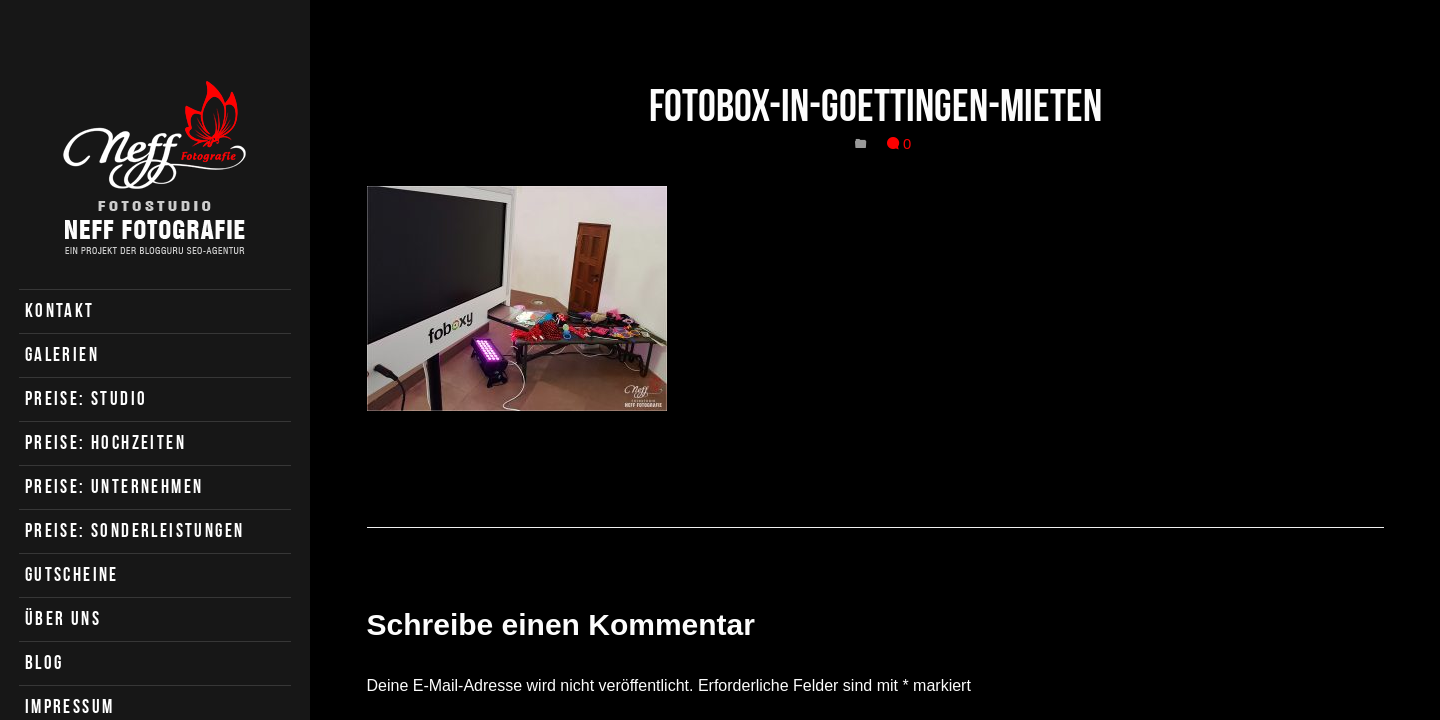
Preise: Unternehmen (114, 486)
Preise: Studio (86, 398)
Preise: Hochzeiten (105, 442)
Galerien (62, 354)
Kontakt (60, 310)
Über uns (63, 618)
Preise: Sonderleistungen (135, 530)
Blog (44, 662)
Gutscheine (72, 574)
